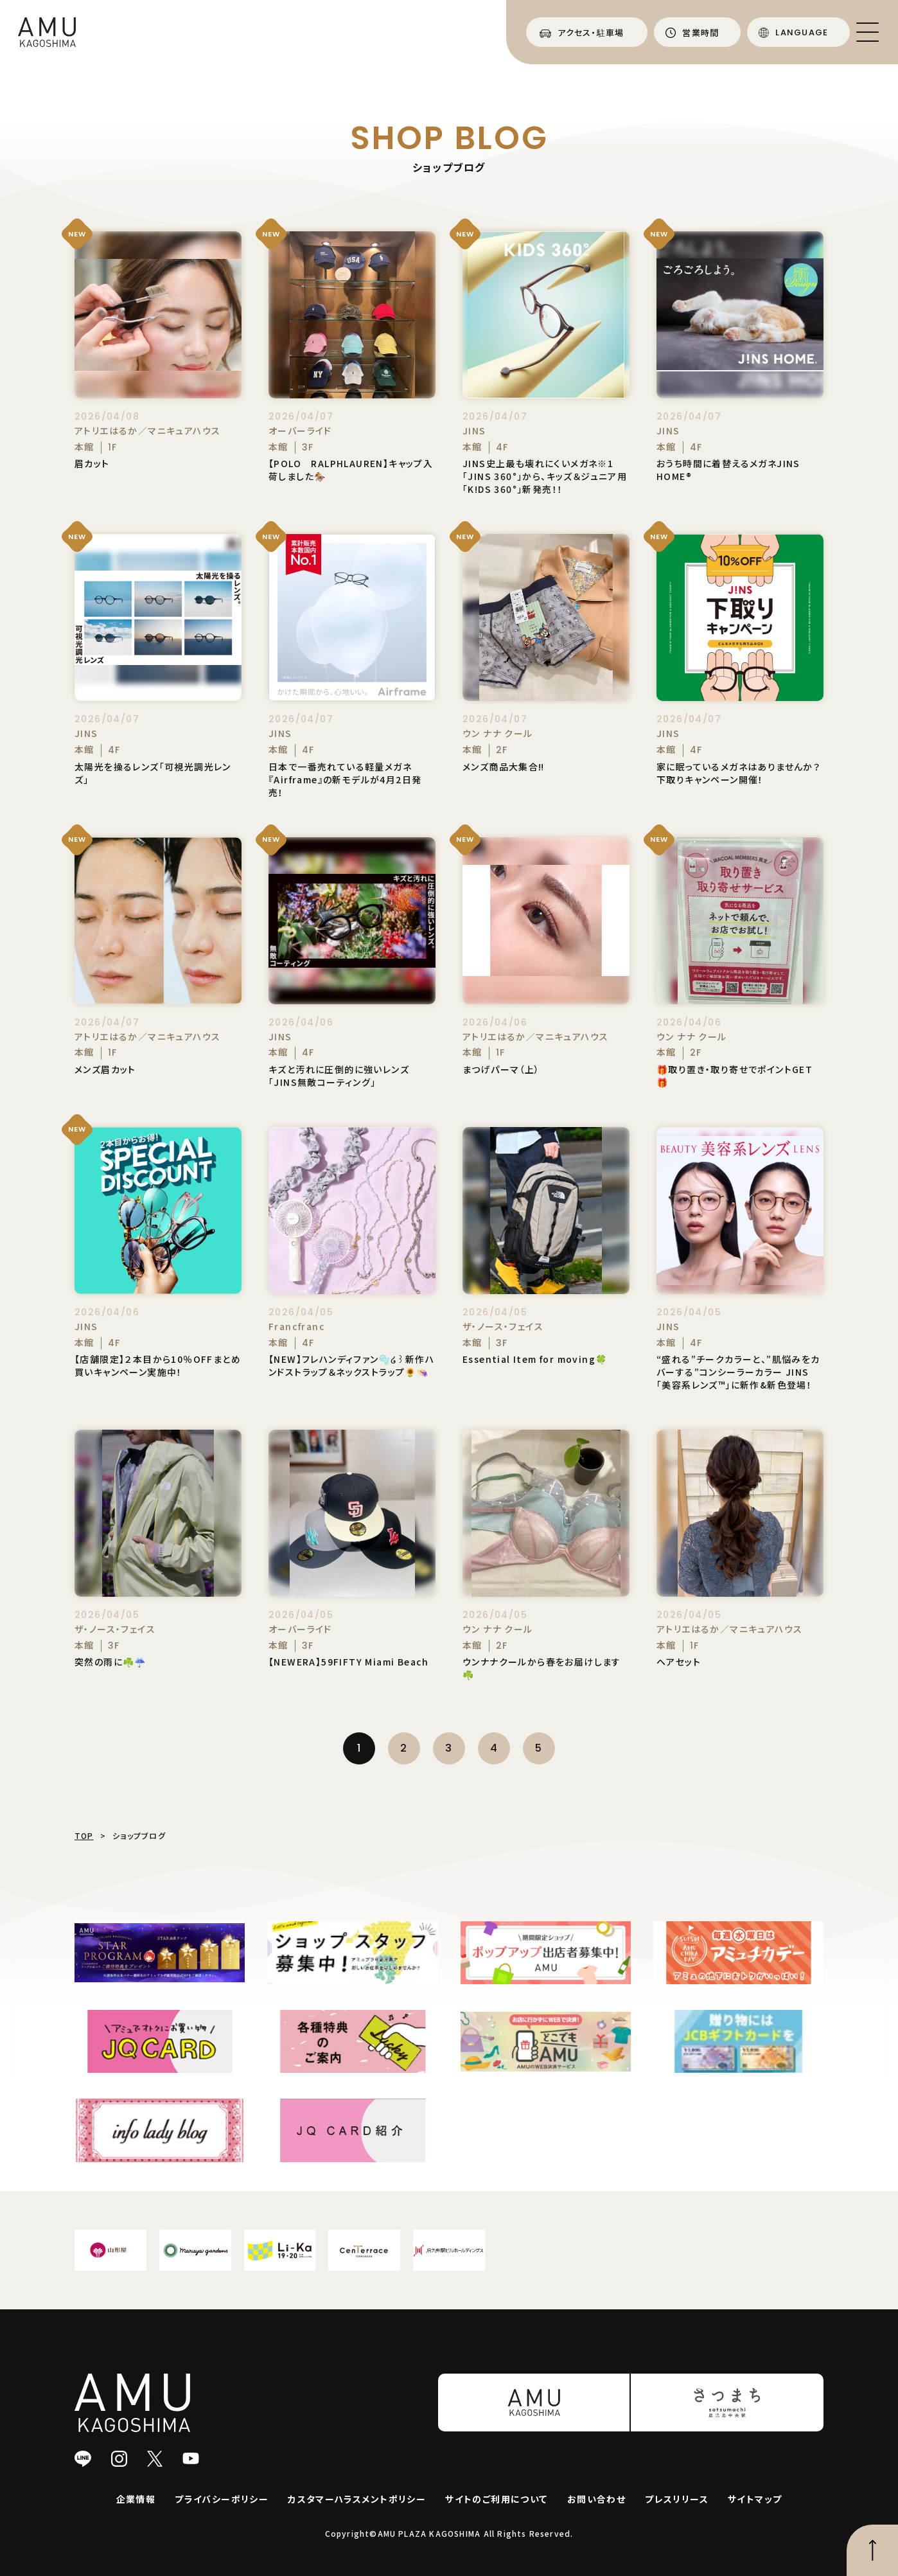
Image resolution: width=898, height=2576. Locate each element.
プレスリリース (677, 2498)
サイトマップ (755, 2498)
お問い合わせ (596, 2498)
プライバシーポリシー (222, 2498)
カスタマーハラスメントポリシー (357, 2498)
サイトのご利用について (496, 2498)
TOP (84, 1835)
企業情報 (136, 2498)
